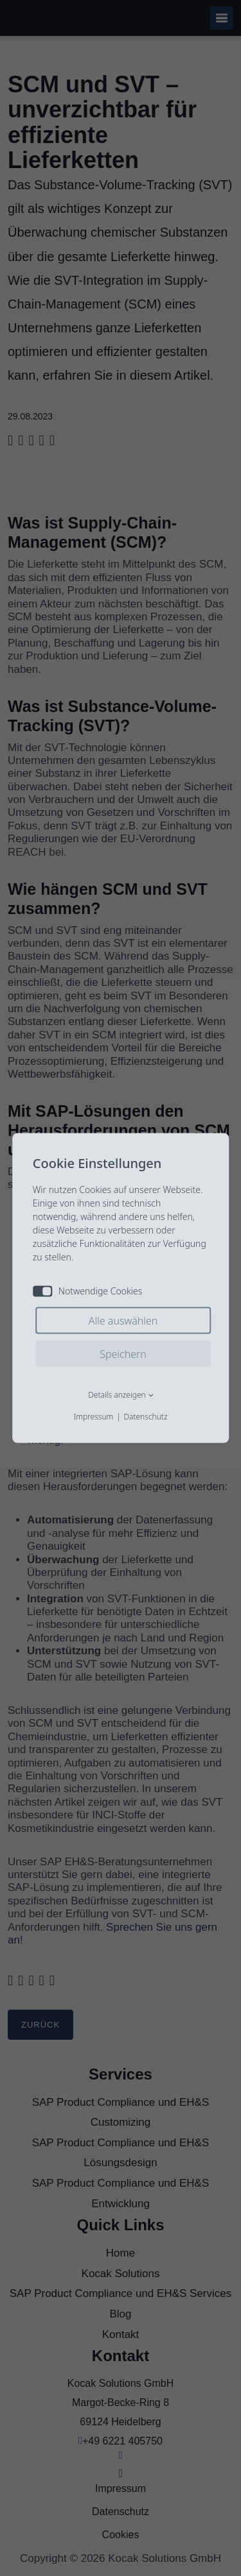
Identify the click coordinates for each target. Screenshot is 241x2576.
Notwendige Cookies (88, 1291)
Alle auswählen (123, 1321)
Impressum (93, 1416)
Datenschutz (145, 1416)
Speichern (123, 1354)
